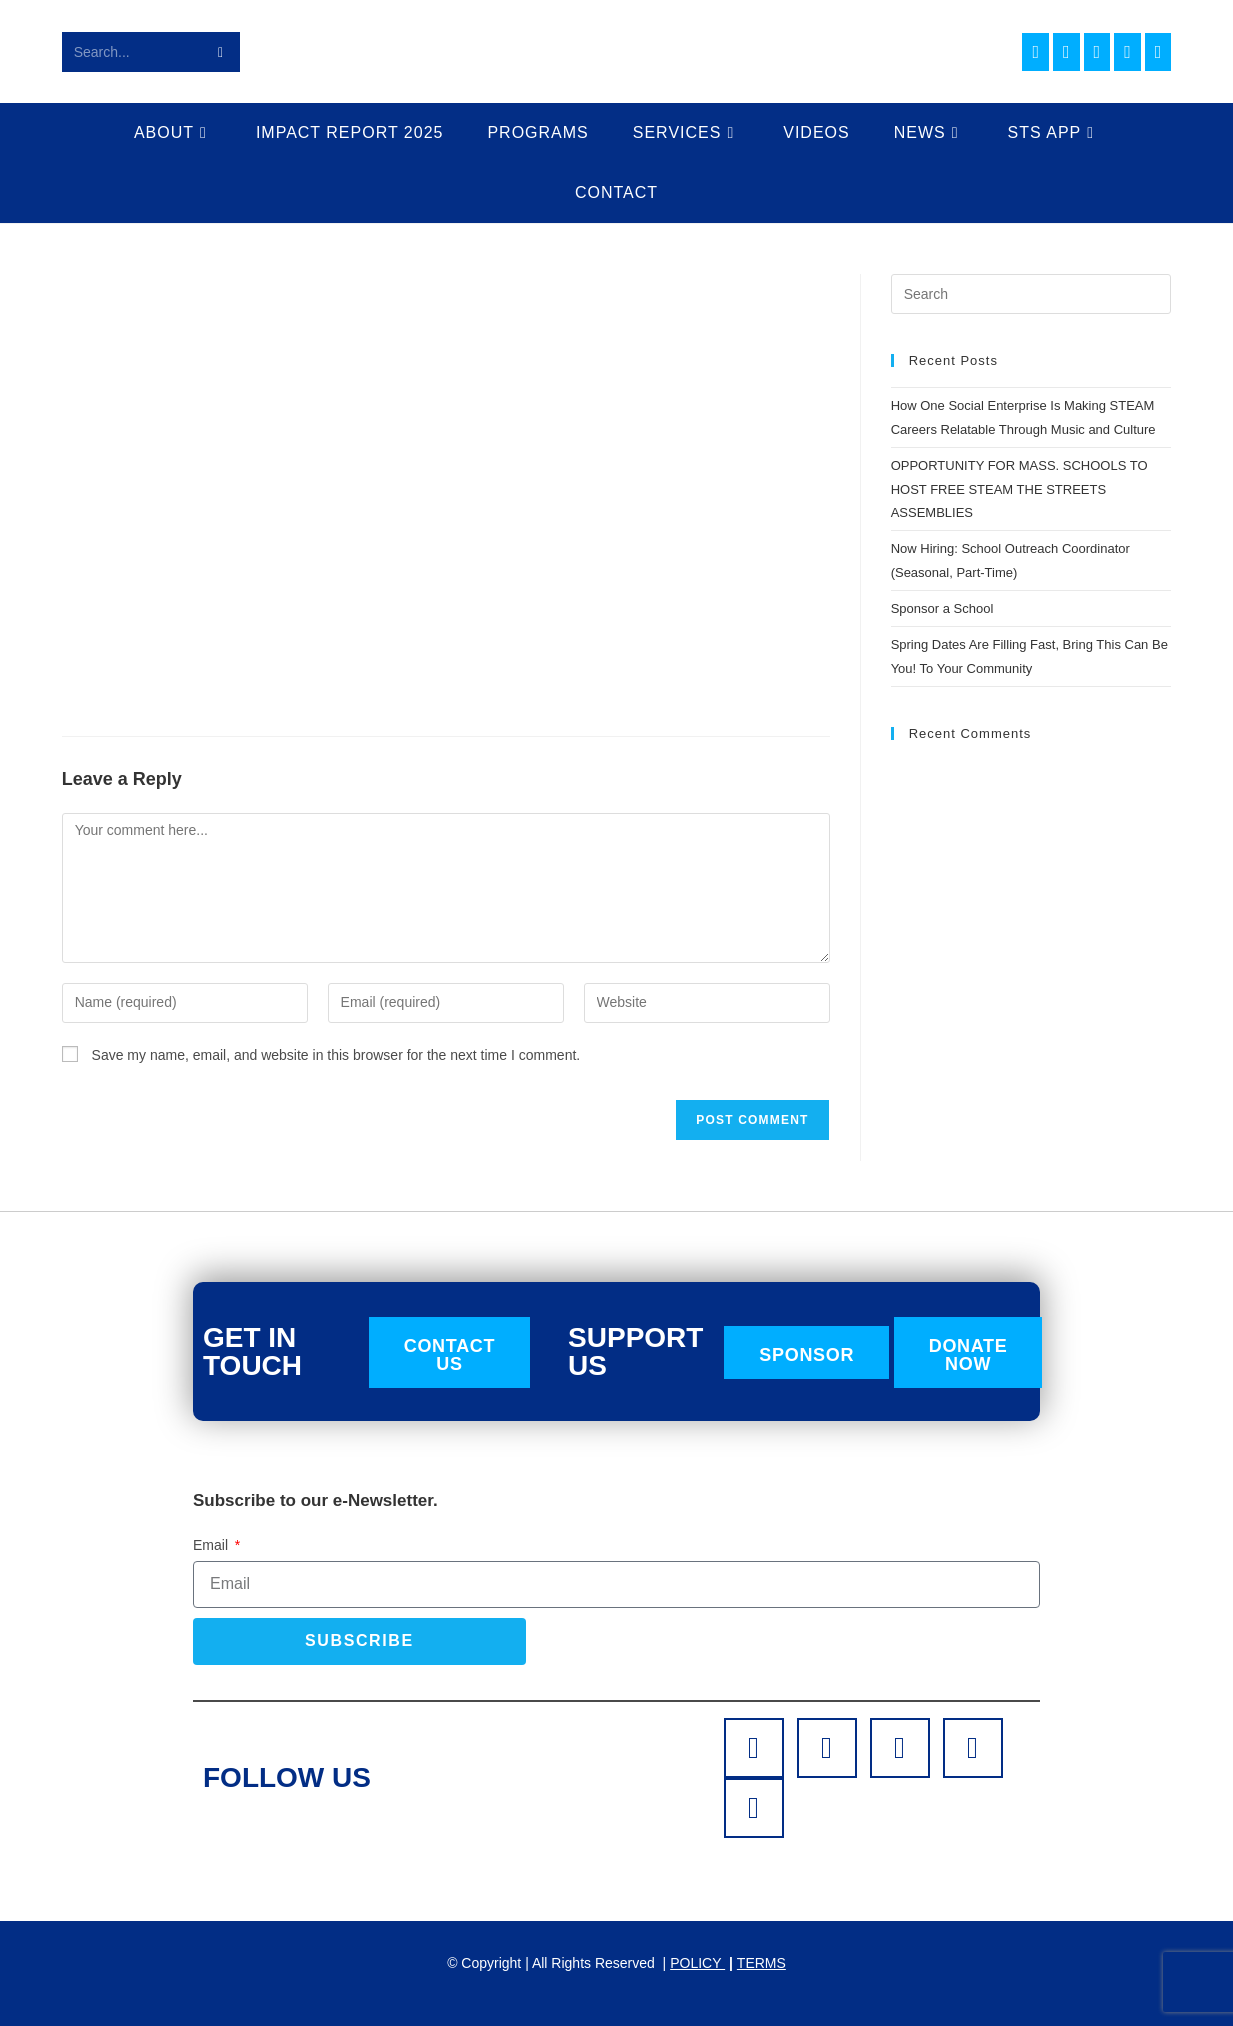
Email (212, 1545)
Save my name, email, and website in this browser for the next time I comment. (336, 1055)
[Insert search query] (1031, 294)
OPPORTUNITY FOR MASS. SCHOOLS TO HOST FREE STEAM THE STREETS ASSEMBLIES (1019, 489)
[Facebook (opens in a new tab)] (1035, 52)
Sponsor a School (942, 608)
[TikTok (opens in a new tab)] (1158, 52)
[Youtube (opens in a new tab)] (1127, 52)
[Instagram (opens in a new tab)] (1066, 52)
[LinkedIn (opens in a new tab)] (1097, 52)
